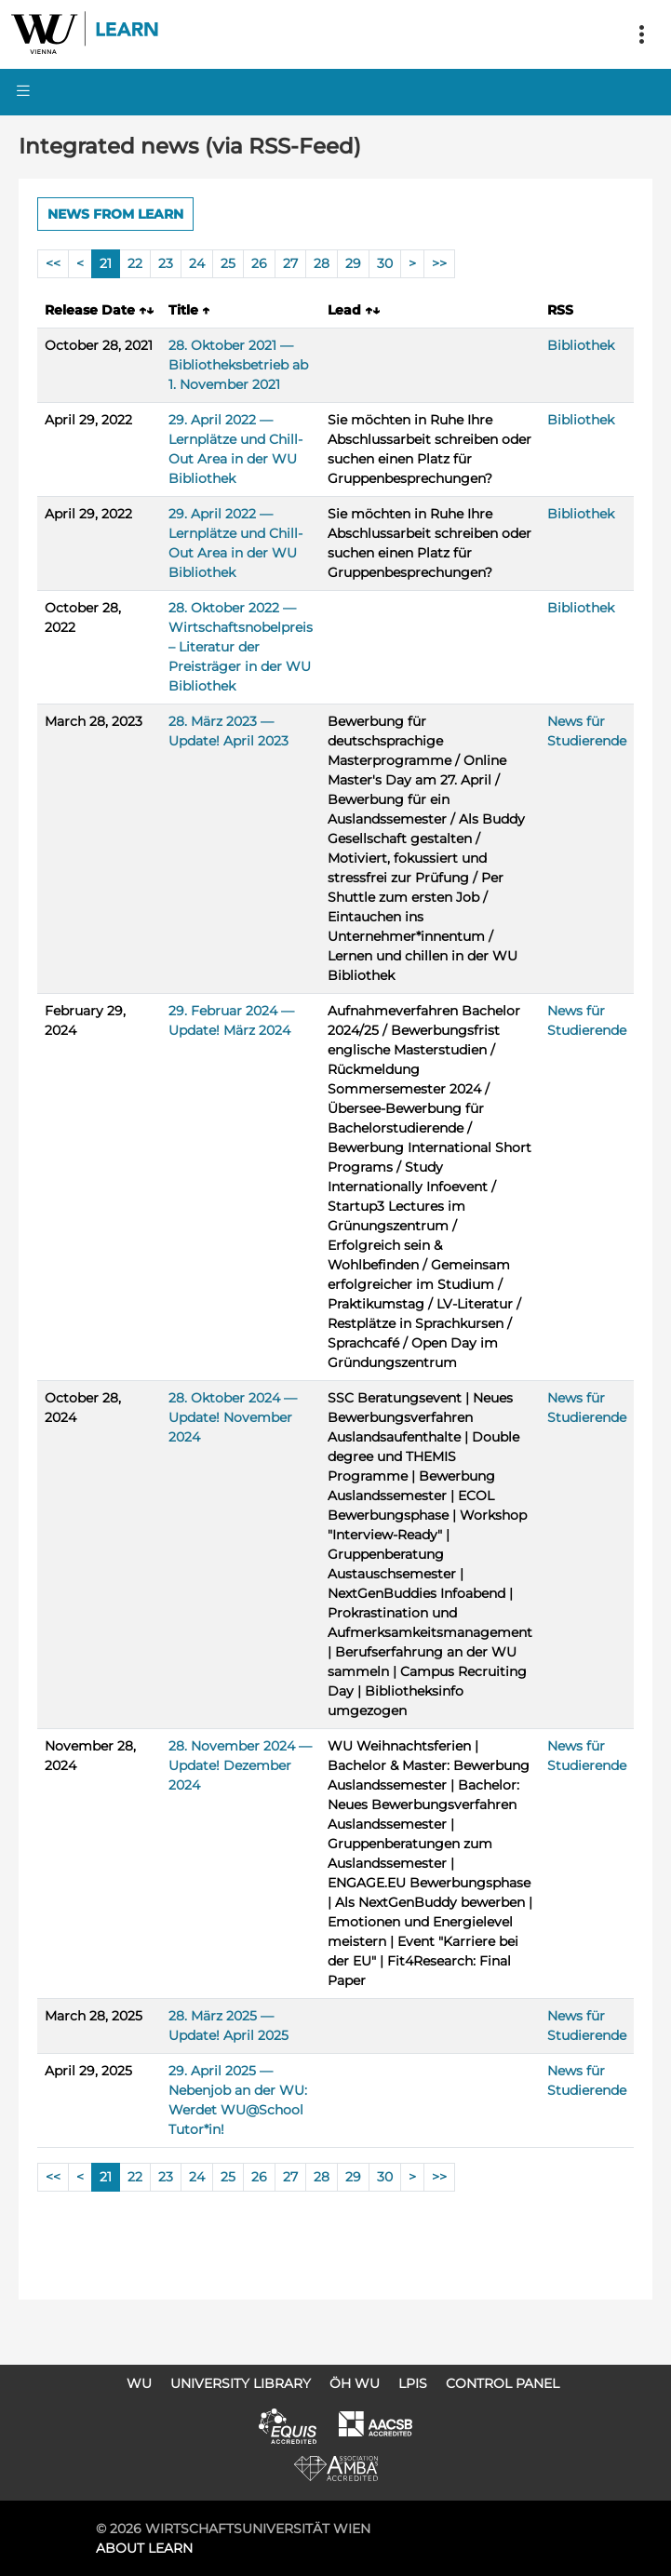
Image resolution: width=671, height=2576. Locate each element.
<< (53, 263)
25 (228, 263)
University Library (240, 2383)
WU (139, 2383)
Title (188, 310)
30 (385, 263)
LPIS (412, 2383)
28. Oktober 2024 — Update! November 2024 (232, 1417)
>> (439, 263)
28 (321, 263)
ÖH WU (354, 2383)
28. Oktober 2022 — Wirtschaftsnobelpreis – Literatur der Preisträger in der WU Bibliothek (240, 646)
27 (290, 263)
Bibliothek (580, 345)
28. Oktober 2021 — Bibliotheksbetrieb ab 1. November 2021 (238, 365)
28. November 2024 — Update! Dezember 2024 (240, 1765)
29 (353, 263)
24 (197, 263)
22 (134, 263)
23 (165, 263)
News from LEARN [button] (115, 214)
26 (259, 263)
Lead (354, 310)
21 (106, 263)
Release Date (99, 310)
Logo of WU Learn (85, 34)
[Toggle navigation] (641, 34)
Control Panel (502, 2383)
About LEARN (144, 2548)
